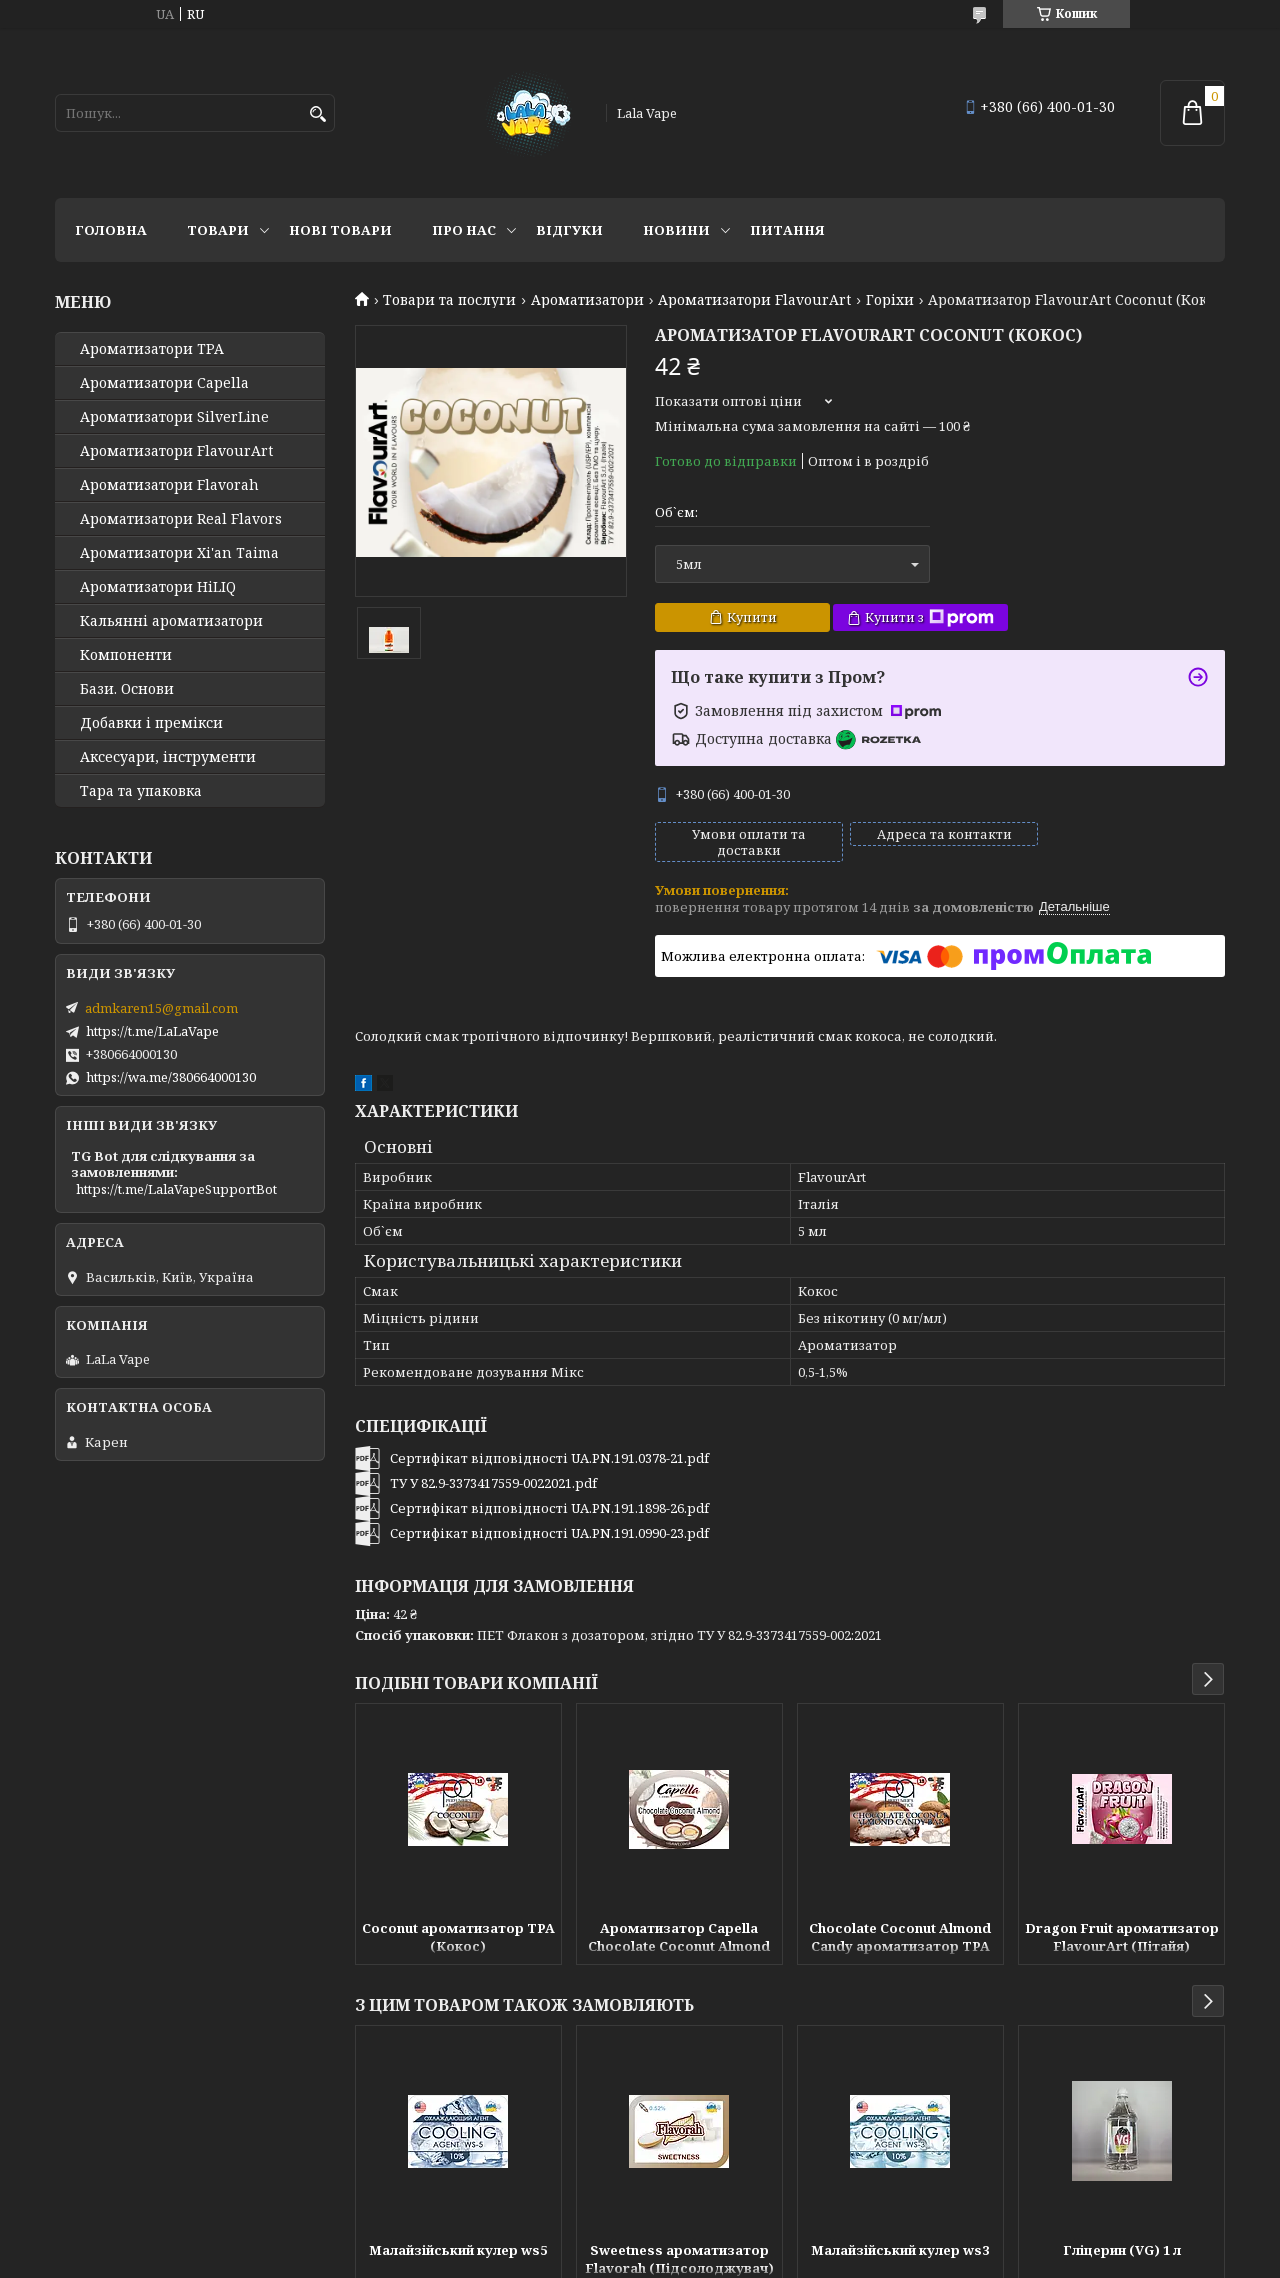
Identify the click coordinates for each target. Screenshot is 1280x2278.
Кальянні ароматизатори (171, 621)
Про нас (464, 230)
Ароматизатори (587, 300)
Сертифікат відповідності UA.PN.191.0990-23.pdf (549, 1533)
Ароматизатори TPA (152, 349)
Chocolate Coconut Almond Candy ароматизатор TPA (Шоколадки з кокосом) (900, 1939)
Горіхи (890, 300)
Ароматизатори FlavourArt (754, 300)
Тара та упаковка (141, 791)
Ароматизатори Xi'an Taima (179, 553)
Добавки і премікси (151, 723)
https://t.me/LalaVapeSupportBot (176, 1189)
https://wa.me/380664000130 (171, 1077)
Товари (218, 230)
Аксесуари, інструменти (168, 757)
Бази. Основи (127, 689)
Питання (787, 230)
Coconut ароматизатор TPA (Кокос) (458, 1937)
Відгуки (569, 230)
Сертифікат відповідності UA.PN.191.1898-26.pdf (549, 1508)
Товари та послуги (449, 300)
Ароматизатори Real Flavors (181, 519)
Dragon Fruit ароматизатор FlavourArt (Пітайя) (1122, 1937)
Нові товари (340, 230)
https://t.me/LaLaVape (152, 1031)
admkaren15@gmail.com (161, 1008)
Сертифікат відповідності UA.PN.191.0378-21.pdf (549, 1458)
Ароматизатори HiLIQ (158, 587)
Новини (676, 230)
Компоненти (126, 655)
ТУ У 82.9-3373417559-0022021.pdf (493, 1483)
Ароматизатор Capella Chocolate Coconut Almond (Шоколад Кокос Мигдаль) (679, 1939)
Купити (752, 617)
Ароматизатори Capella (164, 383)
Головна (111, 230)
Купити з (929, 617)
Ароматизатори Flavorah (169, 485)
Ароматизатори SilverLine (174, 417)
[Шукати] (317, 114)
